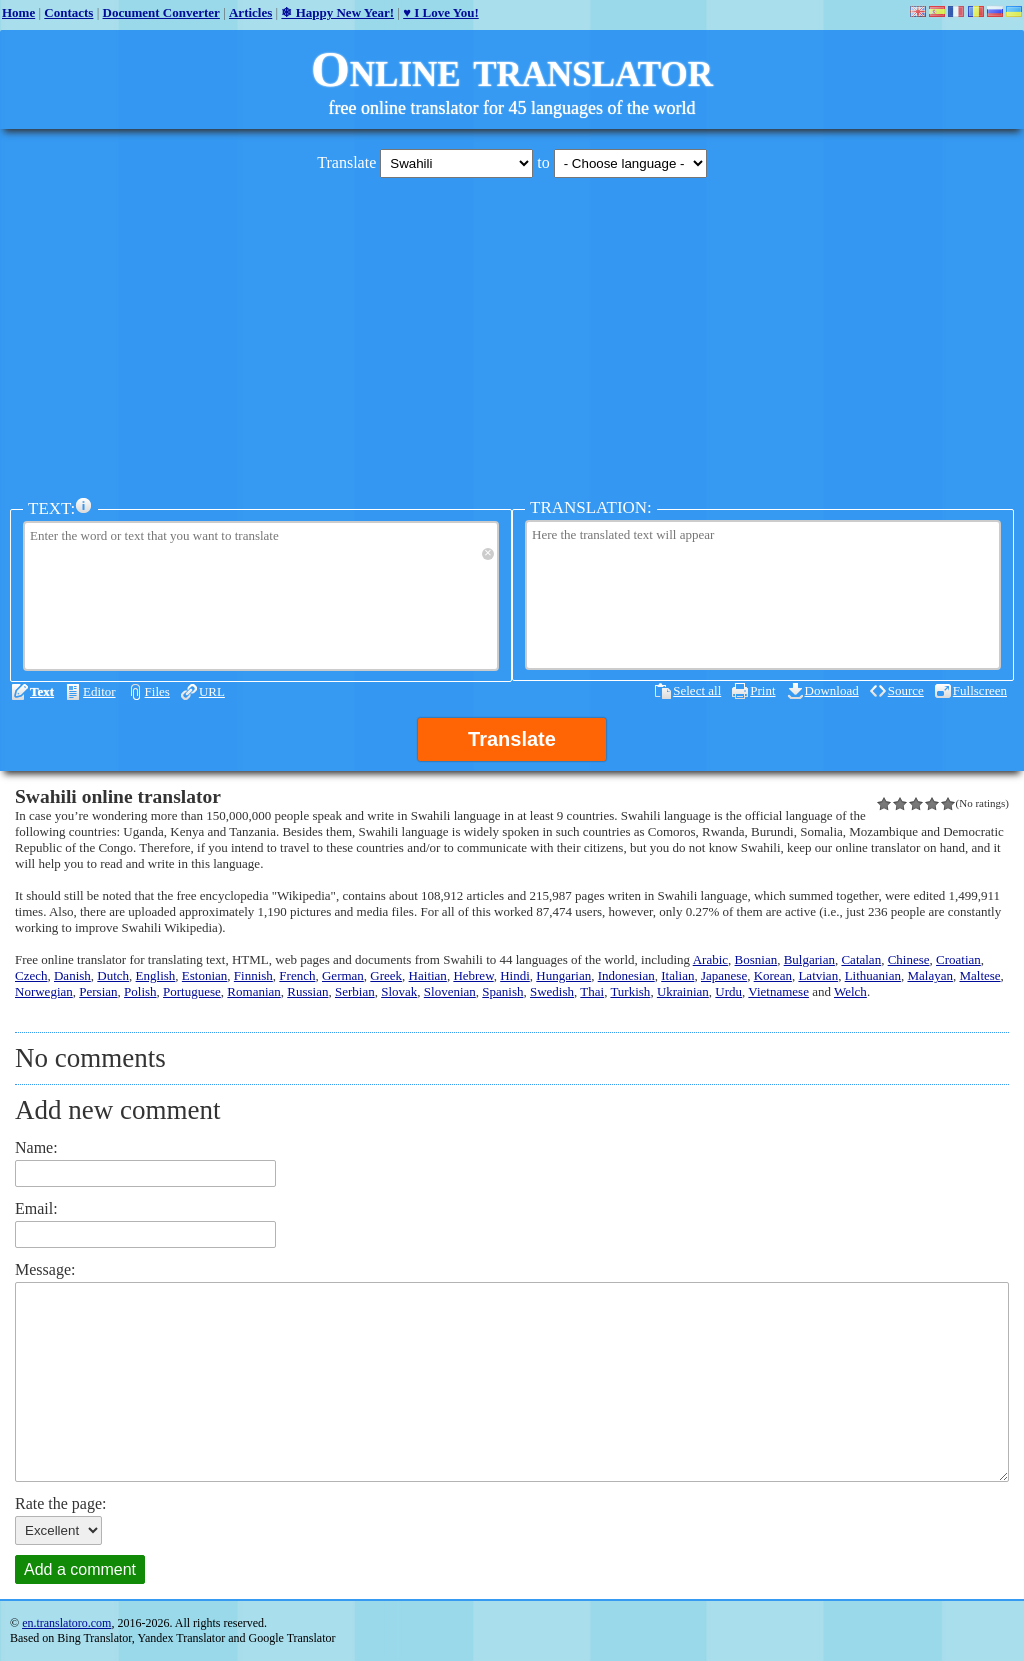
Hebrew (473, 975)
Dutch (113, 975)
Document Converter (161, 12)
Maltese (979, 975)
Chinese (909, 959)
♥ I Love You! (441, 12)
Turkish (630, 991)
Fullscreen (980, 690)
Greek (386, 975)
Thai (592, 991)
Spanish (502, 991)
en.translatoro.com (66, 1623)
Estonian (205, 975)
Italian (677, 975)
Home (18, 12)
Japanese (724, 975)
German (343, 975)
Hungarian (563, 975)
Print (762, 690)
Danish (72, 975)
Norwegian (44, 991)
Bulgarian (809, 959)
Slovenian (450, 991)
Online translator (512, 69)
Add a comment (80, 1569)
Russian (307, 991)
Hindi (515, 975)
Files (157, 691)
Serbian (355, 991)
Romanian (253, 991)
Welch (850, 991)
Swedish (552, 991)
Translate (512, 739)
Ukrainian (683, 991)
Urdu (728, 991)
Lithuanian (873, 975)
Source (906, 690)
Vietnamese (778, 991)
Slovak (399, 991)
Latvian (818, 975)
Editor (99, 691)
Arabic (710, 959)
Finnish (253, 975)
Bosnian (756, 959)
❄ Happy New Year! (337, 12)
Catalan (861, 959)
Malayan (929, 975)
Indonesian (626, 975)
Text (42, 691)
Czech (31, 975)
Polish (140, 991)
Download (832, 690)
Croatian (958, 959)
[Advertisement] (512, 333)
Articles (250, 12)
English (156, 975)
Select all (697, 690)
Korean (773, 975)
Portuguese (192, 991)
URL (212, 691)
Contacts (68, 12)
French (297, 975)
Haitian (428, 975)
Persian (98, 991)
